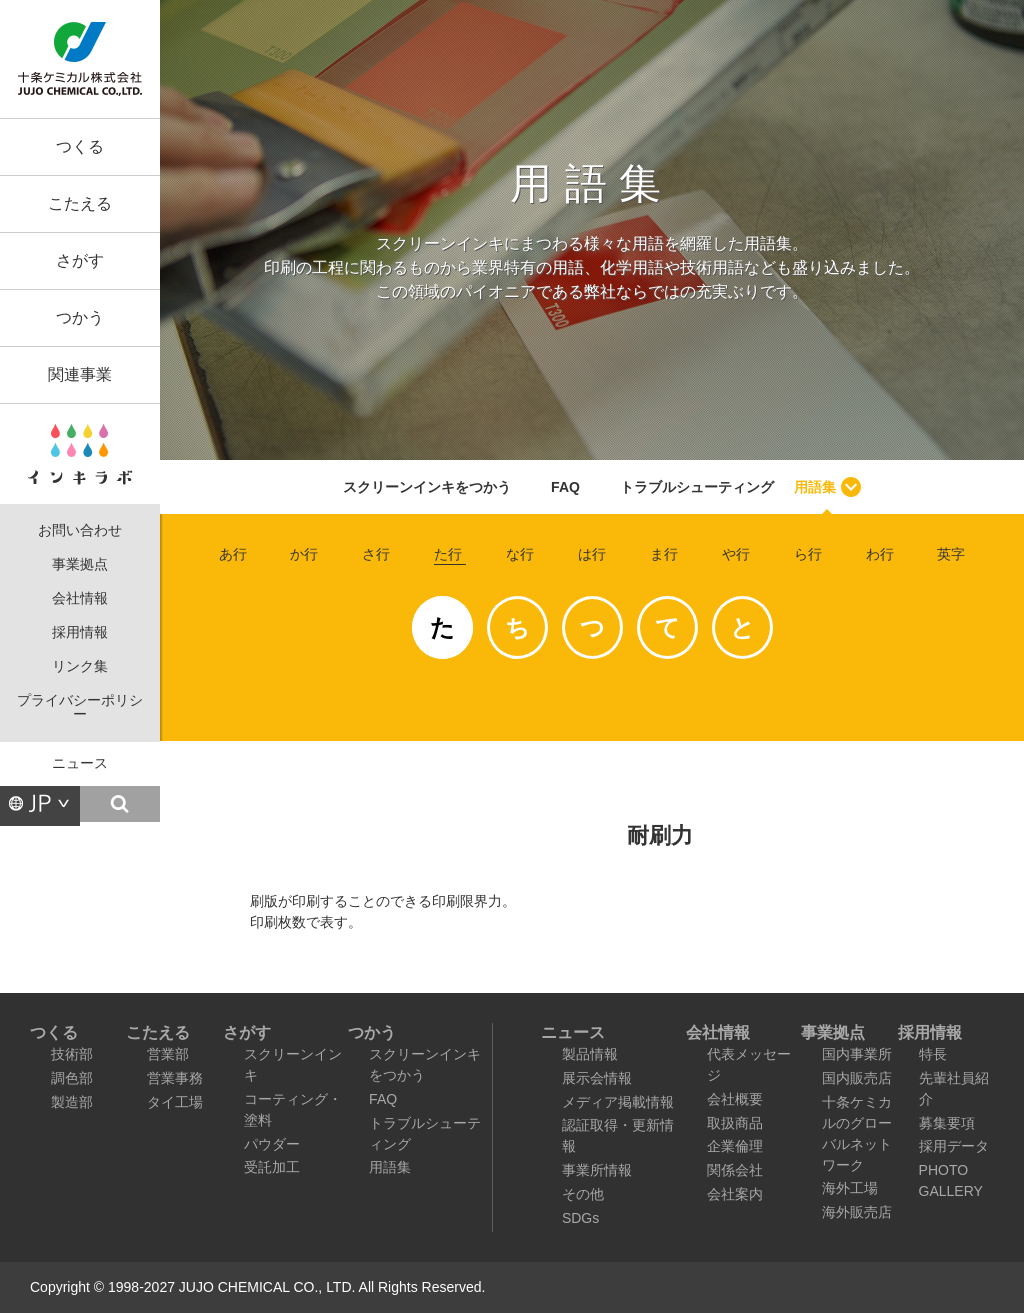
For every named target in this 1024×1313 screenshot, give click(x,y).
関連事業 (80, 374)
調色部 (72, 1078)
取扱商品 (735, 1123)
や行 (736, 554)
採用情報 (80, 632)
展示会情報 (597, 1078)
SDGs (580, 1218)
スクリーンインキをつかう (427, 487)
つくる (80, 146)
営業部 (168, 1054)
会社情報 (80, 598)
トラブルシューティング (697, 487)
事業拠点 (80, 564)
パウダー (272, 1144)
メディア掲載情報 (618, 1102)
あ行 (233, 554)
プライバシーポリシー (80, 707)
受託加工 (272, 1167)
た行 (448, 554)
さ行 (376, 554)
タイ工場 (175, 1102)
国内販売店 (857, 1078)
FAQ (565, 487)
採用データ (954, 1146)
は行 (592, 554)
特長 (933, 1054)
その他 (583, 1194)
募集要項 (947, 1123)
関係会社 (735, 1170)
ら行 (808, 554)
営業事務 (175, 1078)
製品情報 (590, 1054)
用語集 (815, 487)
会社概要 (735, 1099)
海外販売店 (857, 1212)
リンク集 (80, 666)
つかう (80, 317)
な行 (520, 554)
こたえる (80, 203)
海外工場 (850, 1188)
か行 (304, 554)
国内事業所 (857, 1054)
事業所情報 (597, 1170)
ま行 (664, 554)
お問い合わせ (80, 530)
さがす (80, 260)
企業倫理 (735, 1146)
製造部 (72, 1102)
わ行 (880, 554)
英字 (951, 554)
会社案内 (735, 1194)
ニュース (80, 763)
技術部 (72, 1054)
